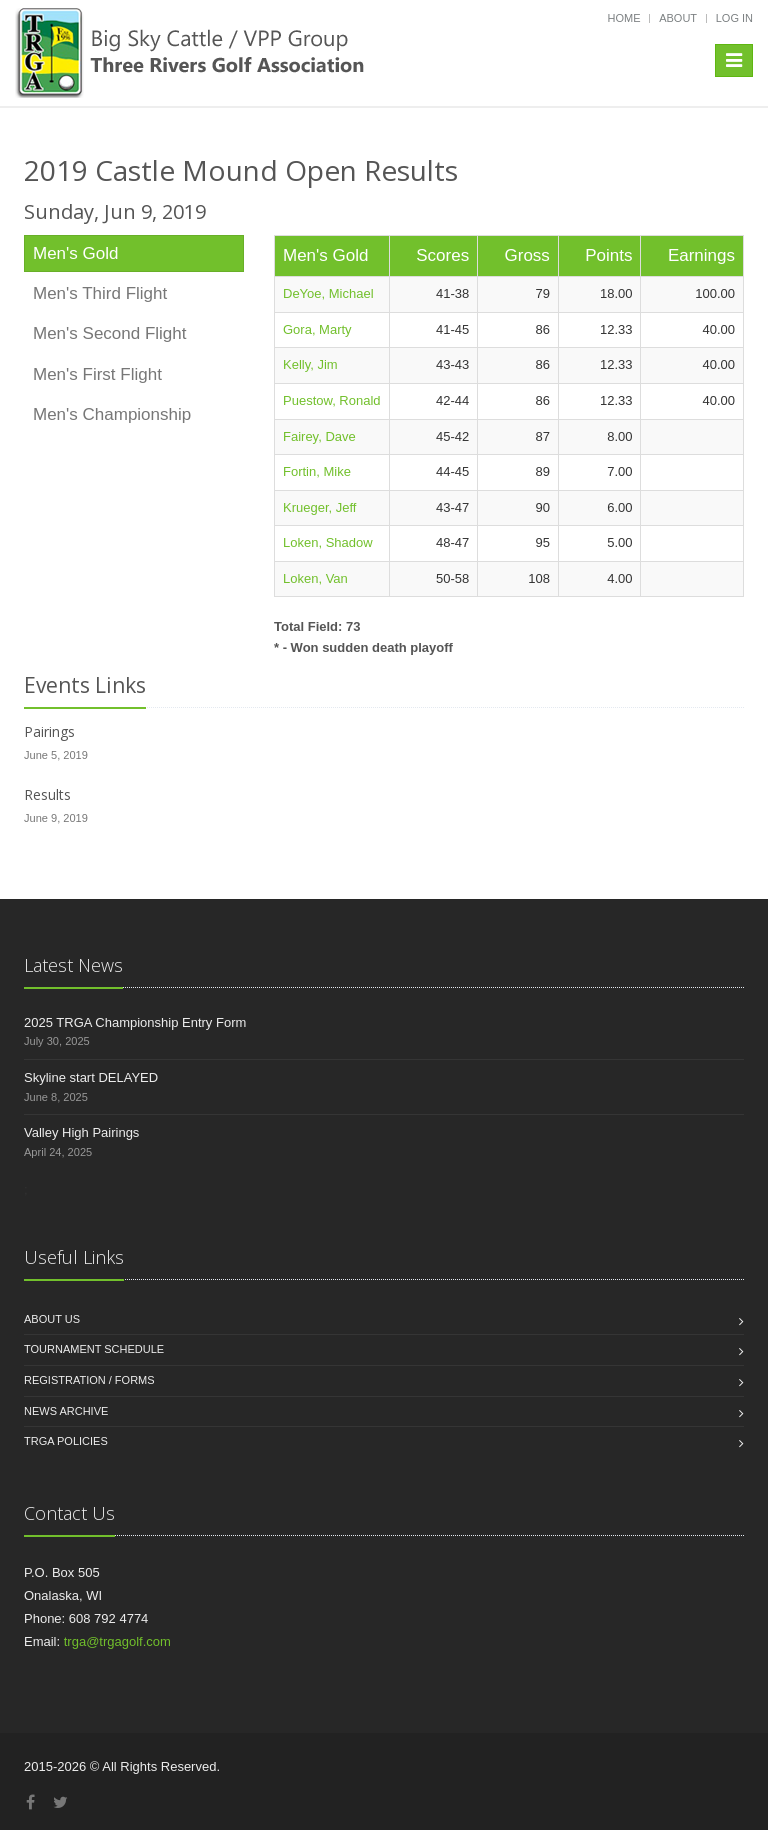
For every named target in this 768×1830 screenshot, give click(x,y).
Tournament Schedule (94, 1349)
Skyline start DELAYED (91, 1077)
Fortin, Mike (317, 471)
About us (52, 1319)
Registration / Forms (89, 1380)
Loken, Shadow (328, 542)
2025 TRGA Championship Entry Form (135, 1022)
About (678, 18)
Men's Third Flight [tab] (100, 293)
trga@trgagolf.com (117, 1641)
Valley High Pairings (81, 1132)
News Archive (66, 1411)
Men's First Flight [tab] (97, 374)
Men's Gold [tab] (75, 253)
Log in (734, 18)
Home (624, 18)
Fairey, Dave (319, 436)
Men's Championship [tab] (112, 414)
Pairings (49, 731)
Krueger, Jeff (319, 507)
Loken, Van (315, 578)
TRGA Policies (66, 1441)
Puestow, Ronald (332, 400)
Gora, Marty (317, 329)
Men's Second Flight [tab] (110, 333)
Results (47, 794)
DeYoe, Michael (328, 293)
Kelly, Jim (310, 364)
